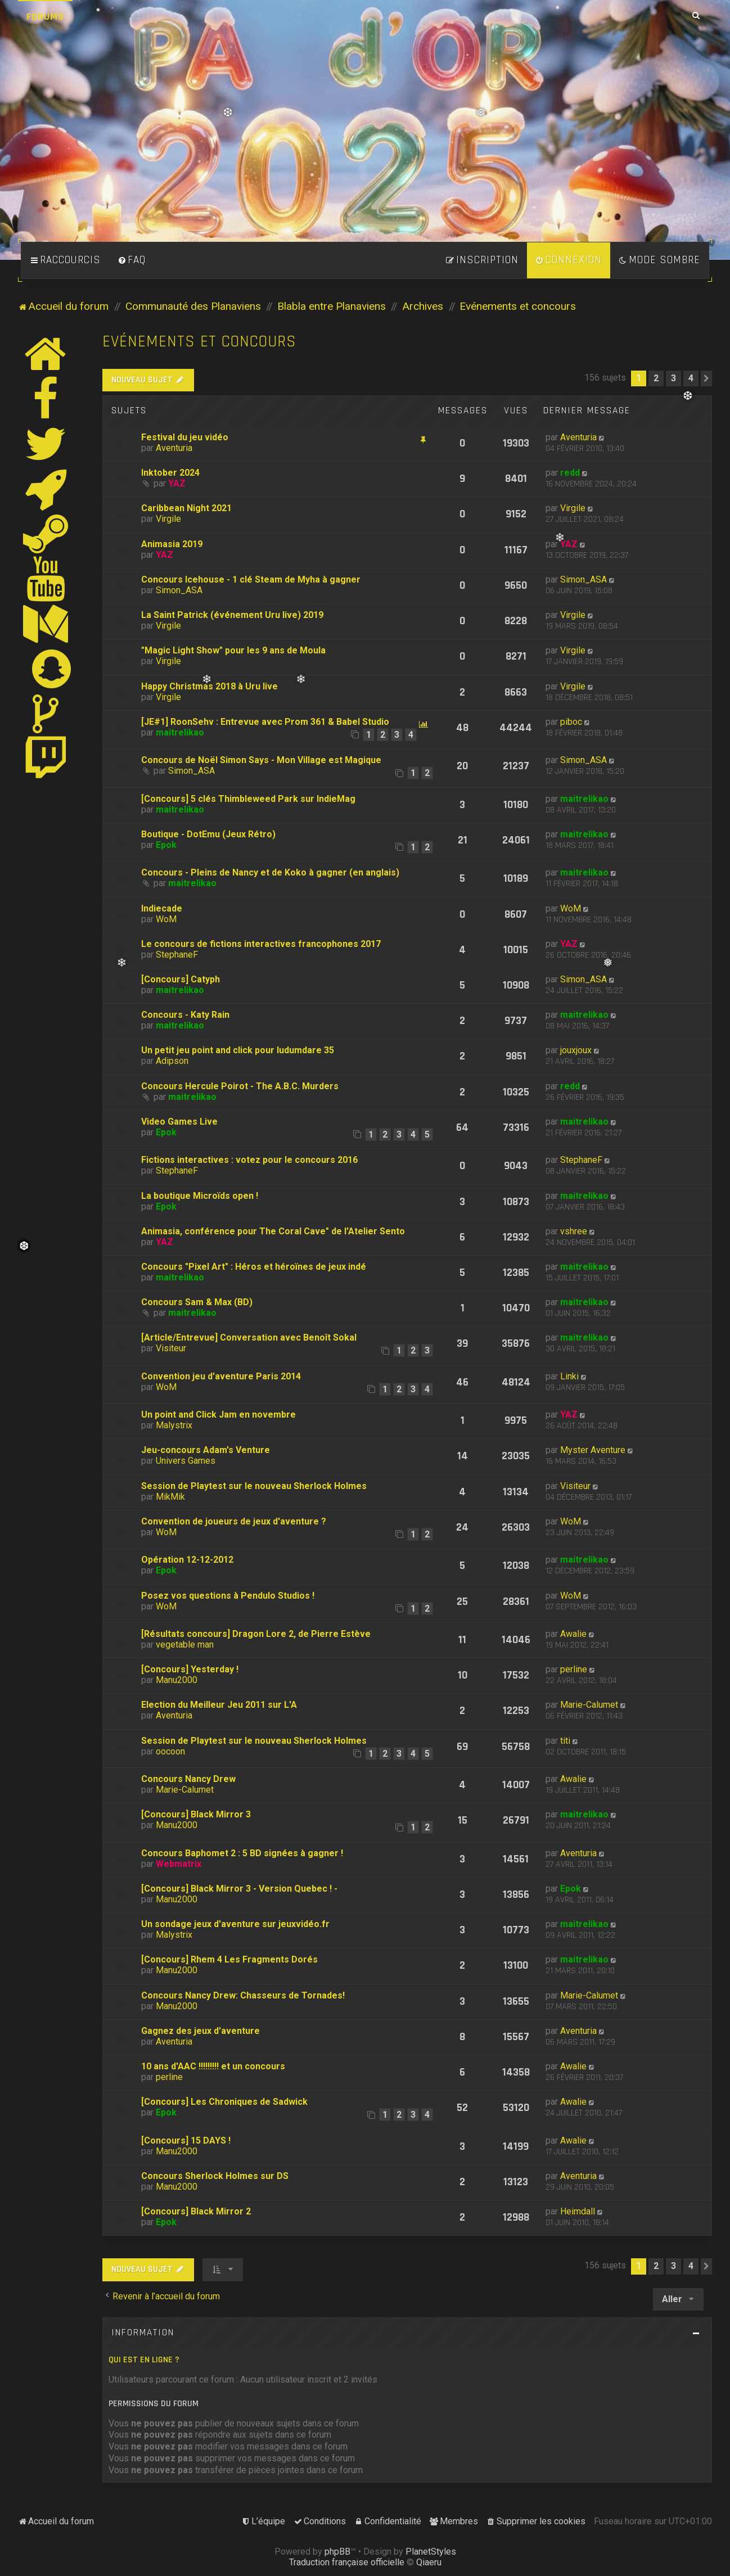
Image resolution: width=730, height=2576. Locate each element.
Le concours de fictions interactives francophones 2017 (261, 944)
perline (573, 1669)
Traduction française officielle (346, 2562)
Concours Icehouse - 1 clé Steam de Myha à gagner (251, 579)
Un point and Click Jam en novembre (218, 1414)
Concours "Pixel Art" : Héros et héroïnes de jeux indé (253, 1266)
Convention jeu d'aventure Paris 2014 (221, 1376)
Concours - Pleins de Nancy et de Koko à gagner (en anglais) (270, 872)
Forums (45, 16)
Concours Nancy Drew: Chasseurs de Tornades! (243, 1995)
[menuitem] (131, 260)
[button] (706, 378)
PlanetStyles (430, 2551)
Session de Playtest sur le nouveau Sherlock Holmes (254, 1486)
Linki (569, 1376)
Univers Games (185, 1460)
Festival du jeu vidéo (184, 437)
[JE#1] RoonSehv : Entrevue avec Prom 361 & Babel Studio (265, 721)
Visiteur (171, 1348)
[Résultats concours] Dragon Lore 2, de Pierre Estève (256, 1633)
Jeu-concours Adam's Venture (205, 1450)
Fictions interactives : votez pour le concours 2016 (249, 1159)
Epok (166, 845)
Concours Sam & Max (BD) (197, 1302)
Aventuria (174, 448)
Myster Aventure (592, 1450)
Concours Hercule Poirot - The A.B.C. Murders (240, 1086)
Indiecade (161, 908)
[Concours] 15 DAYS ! (186, 2140)
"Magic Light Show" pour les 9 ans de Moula (233, 650)
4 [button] (690, 378)
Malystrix (174, 1425)
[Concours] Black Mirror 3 (196, 1814)
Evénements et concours (199, 341)
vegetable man (185, 1644)
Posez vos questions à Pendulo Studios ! (227, 1595)
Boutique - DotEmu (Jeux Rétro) (208, 834)
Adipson (172, 1060)
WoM (166, 919)
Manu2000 (176, 1680)
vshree (573, 1231)
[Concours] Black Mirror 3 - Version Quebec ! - (239, 1888)
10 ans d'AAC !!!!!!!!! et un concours (213, 2066)
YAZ (177, 483)
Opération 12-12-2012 (187, 1559)
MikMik (170, 1496)
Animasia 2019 (171, 544)
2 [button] (656, 378)
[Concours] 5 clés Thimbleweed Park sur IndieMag (248, 798)
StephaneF (177, 954)
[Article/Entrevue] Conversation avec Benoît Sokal (249, 1337)
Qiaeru (428, 2562)
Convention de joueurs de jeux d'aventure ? (233, 1521)
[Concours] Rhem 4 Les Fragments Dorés (229, 1959)
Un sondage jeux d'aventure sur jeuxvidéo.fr (235, 1924)
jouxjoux (576, 1050)
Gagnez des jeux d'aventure (200, 2030)
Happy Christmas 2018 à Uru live (209, 686)
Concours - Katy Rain (185, 1014)
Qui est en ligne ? (144, 2360)
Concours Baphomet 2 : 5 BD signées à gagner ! (242, 1853)
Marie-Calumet (589, 1704)
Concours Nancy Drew (188, 1779)
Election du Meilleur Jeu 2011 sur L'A (219, 1704)
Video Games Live (179, 1121)
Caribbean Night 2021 (186, 508)
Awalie (573, 1633)
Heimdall (577, 2211)
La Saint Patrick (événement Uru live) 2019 (232, 615)
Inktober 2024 (170, 472)
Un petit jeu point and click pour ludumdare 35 (237, 1050)
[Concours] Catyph (180, 979)
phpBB (337, 2551)
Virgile (168, 518)
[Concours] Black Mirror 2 (196, 2211)
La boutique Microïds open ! (199, 1195)
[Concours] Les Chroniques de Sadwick (224, 2101)
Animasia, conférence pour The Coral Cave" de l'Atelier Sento (273, 1231)
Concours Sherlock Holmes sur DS (215, 2176)
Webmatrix (178, 1863)
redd (570, 472)
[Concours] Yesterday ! (189, 1669)
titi (565, 1740)
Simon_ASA (179, 590)
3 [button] (673, 378)
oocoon (170, 1751)
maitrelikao (180, 732)
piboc (571, 721)
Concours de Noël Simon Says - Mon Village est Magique (261, 760)
